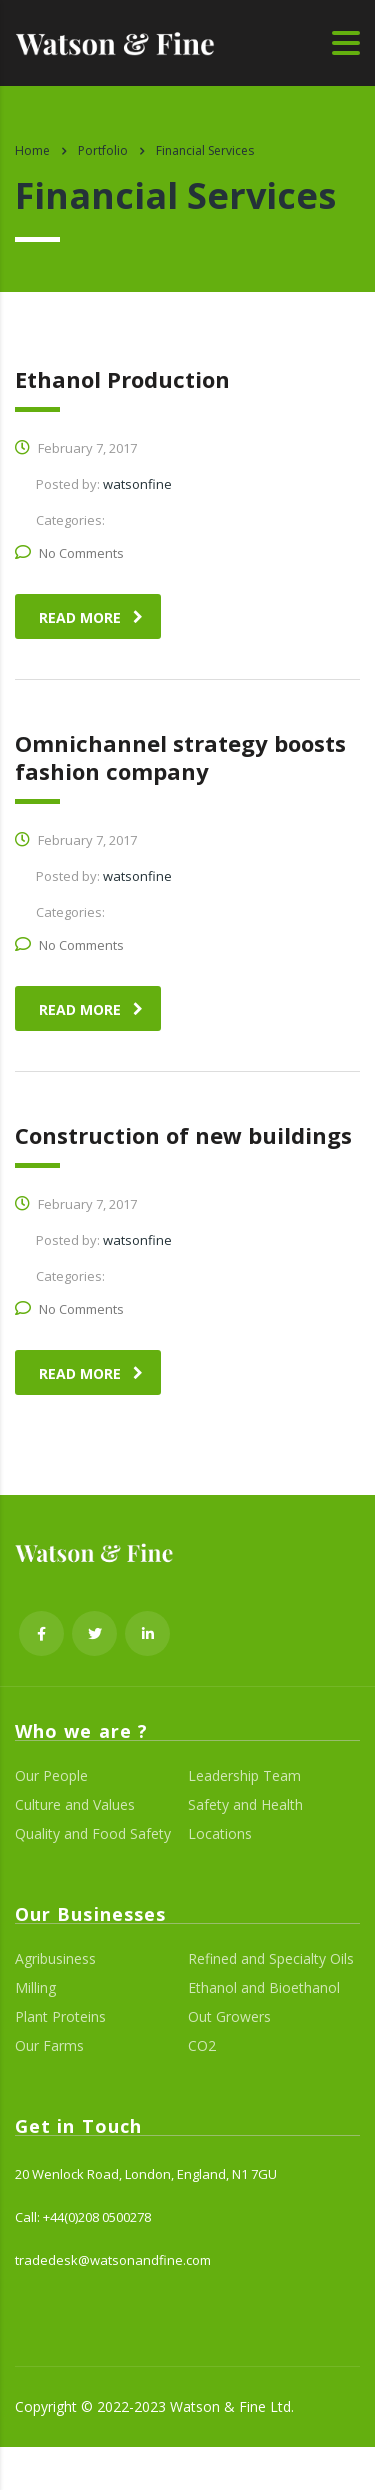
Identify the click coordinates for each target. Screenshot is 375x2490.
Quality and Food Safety (93, 1834)
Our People (51, 1776)
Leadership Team (244, 1776)
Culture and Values (75, 1805)
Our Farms (49, 2046)
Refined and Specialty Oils (271, 1959)
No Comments (69, 553)
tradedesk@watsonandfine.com (113, 2260)
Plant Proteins (60, 2017)
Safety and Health (245, 1805)
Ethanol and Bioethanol (264, 1988)
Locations (220, 1834)
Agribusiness (55, 1959)
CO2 (202, 2046)
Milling (35, 1988)
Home (32, 150)
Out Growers (229, 2017)
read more (91, 617)
